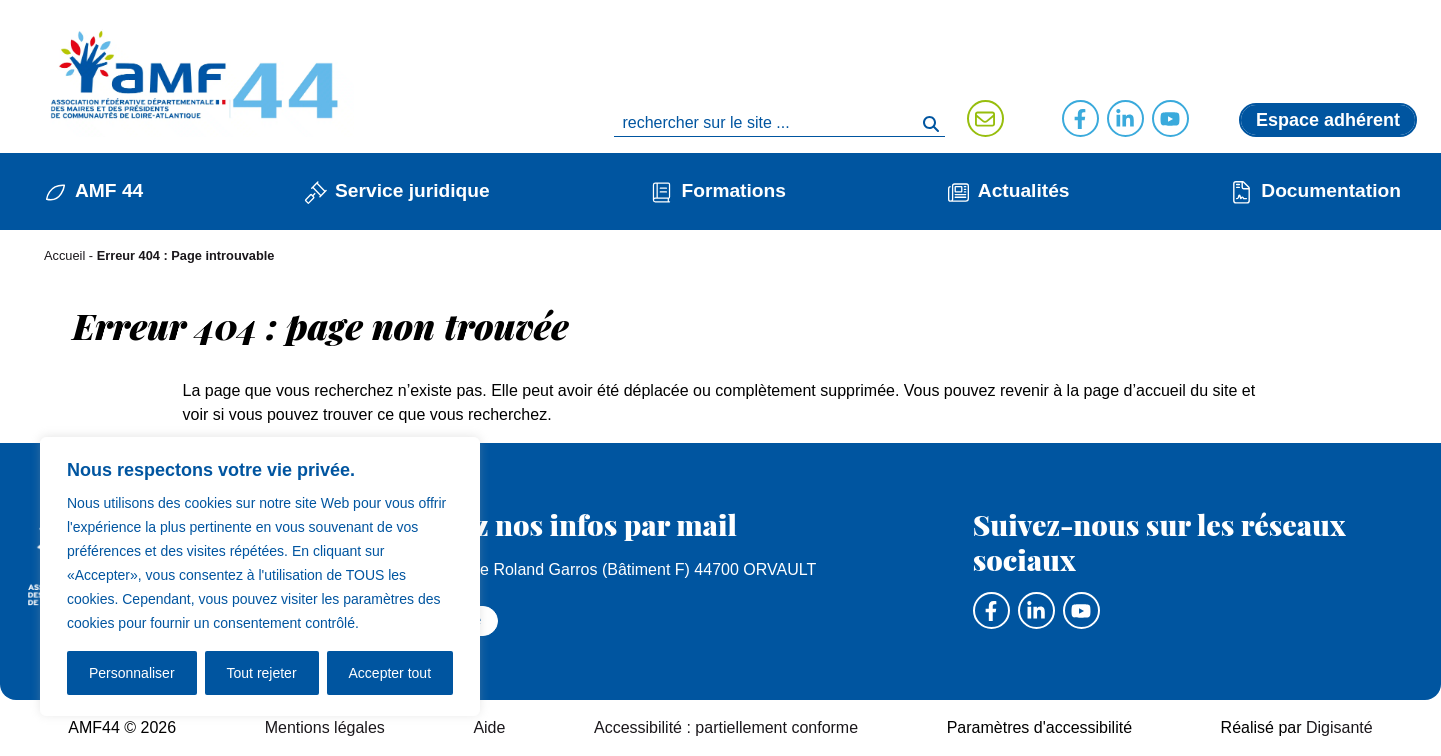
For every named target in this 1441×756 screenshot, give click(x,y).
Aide (489, 727)
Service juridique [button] (412, 190)
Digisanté (1339, 727)
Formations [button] (733, 190)
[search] (779, 123)
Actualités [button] (1024, 190)
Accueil (64, 255)
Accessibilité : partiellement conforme (726, 727)
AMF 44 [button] (109, 190)
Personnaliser (132, 673)
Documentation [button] (1331, 190)
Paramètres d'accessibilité (1039, 727)
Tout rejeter (262, 673)
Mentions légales (325, 727)
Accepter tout (390, 673)
